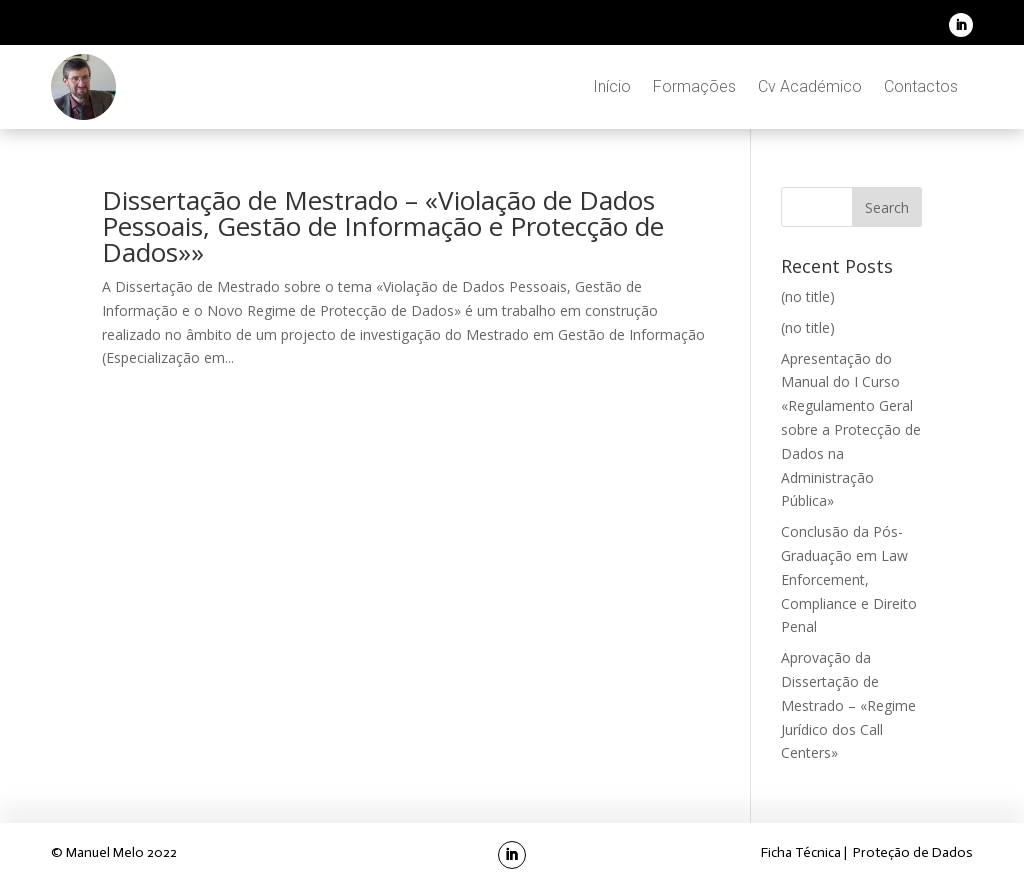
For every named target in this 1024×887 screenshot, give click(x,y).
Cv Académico (810, 86)
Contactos (921, 86)
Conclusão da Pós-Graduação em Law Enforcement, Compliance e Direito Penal (849, 579)
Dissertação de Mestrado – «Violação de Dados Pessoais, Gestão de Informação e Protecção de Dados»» (383, 226)
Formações (694, 86)
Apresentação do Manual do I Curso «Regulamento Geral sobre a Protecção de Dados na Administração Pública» (851, 430)
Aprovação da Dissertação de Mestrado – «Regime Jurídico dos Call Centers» (848, 705)
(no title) (808, 296)
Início (612, 86)
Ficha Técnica (802, 852)
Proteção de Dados (913, 852)
